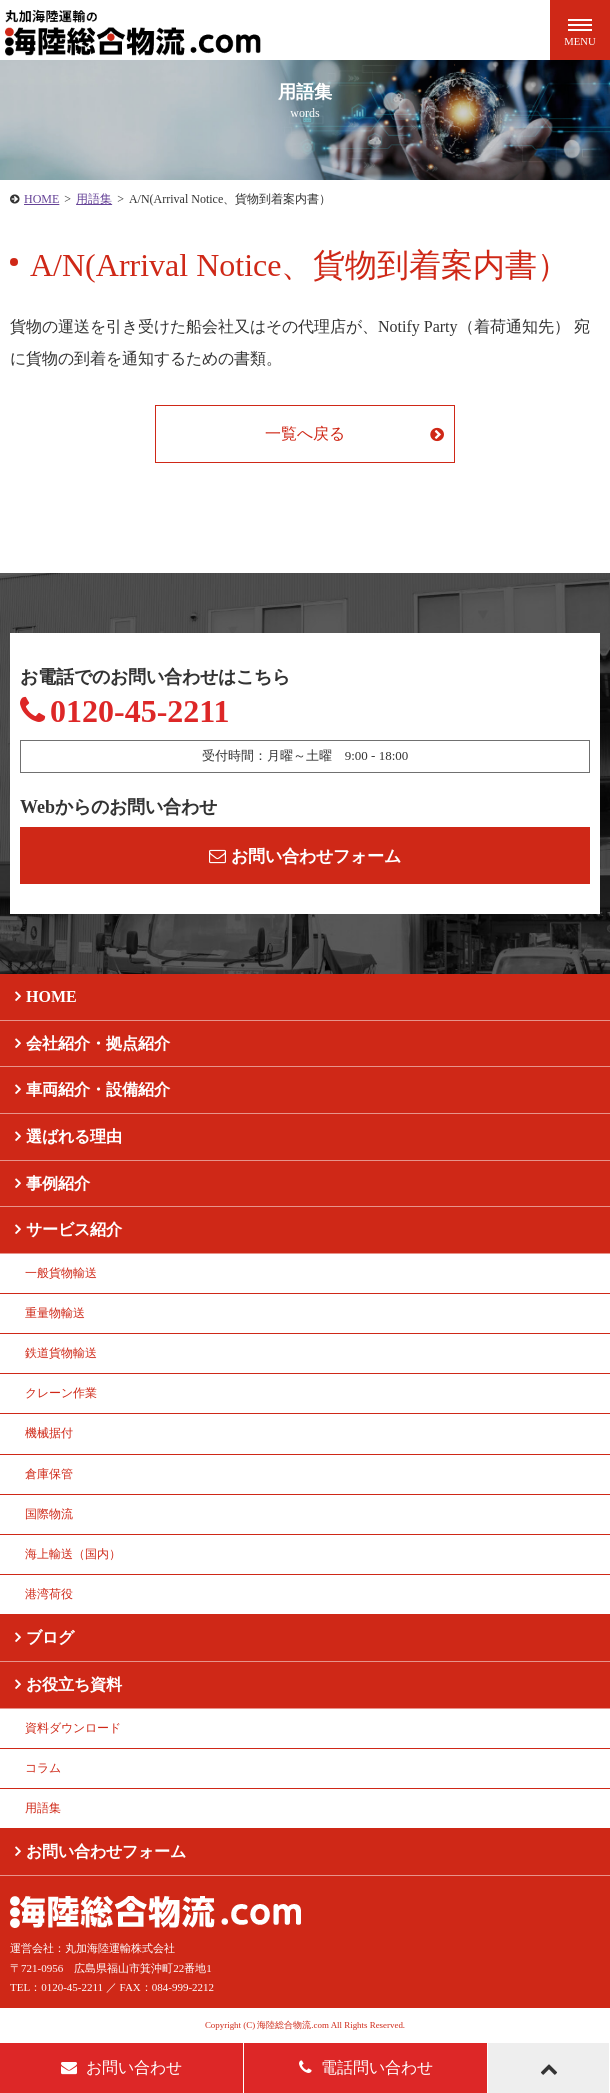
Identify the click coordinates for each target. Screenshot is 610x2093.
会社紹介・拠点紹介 (98, 1043)
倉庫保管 (49, 1474)
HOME (41, 199)
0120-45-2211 (125, 711)
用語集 (94, 199)
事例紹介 (58, 1183)
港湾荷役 (49, 1594)
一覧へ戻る (305, 433)
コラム (43, 1768)
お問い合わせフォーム (305, 856)
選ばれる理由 (74, 1136)
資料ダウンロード (73, 1728)
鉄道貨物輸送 (61, 1353)
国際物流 (49, 1514)
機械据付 (49, 1433)
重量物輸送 (55, 1313)
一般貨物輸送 (61, 1273)
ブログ (50, 1637)
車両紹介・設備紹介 (98, 1089)
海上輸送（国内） (73, 1554)
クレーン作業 (61, 1393)
